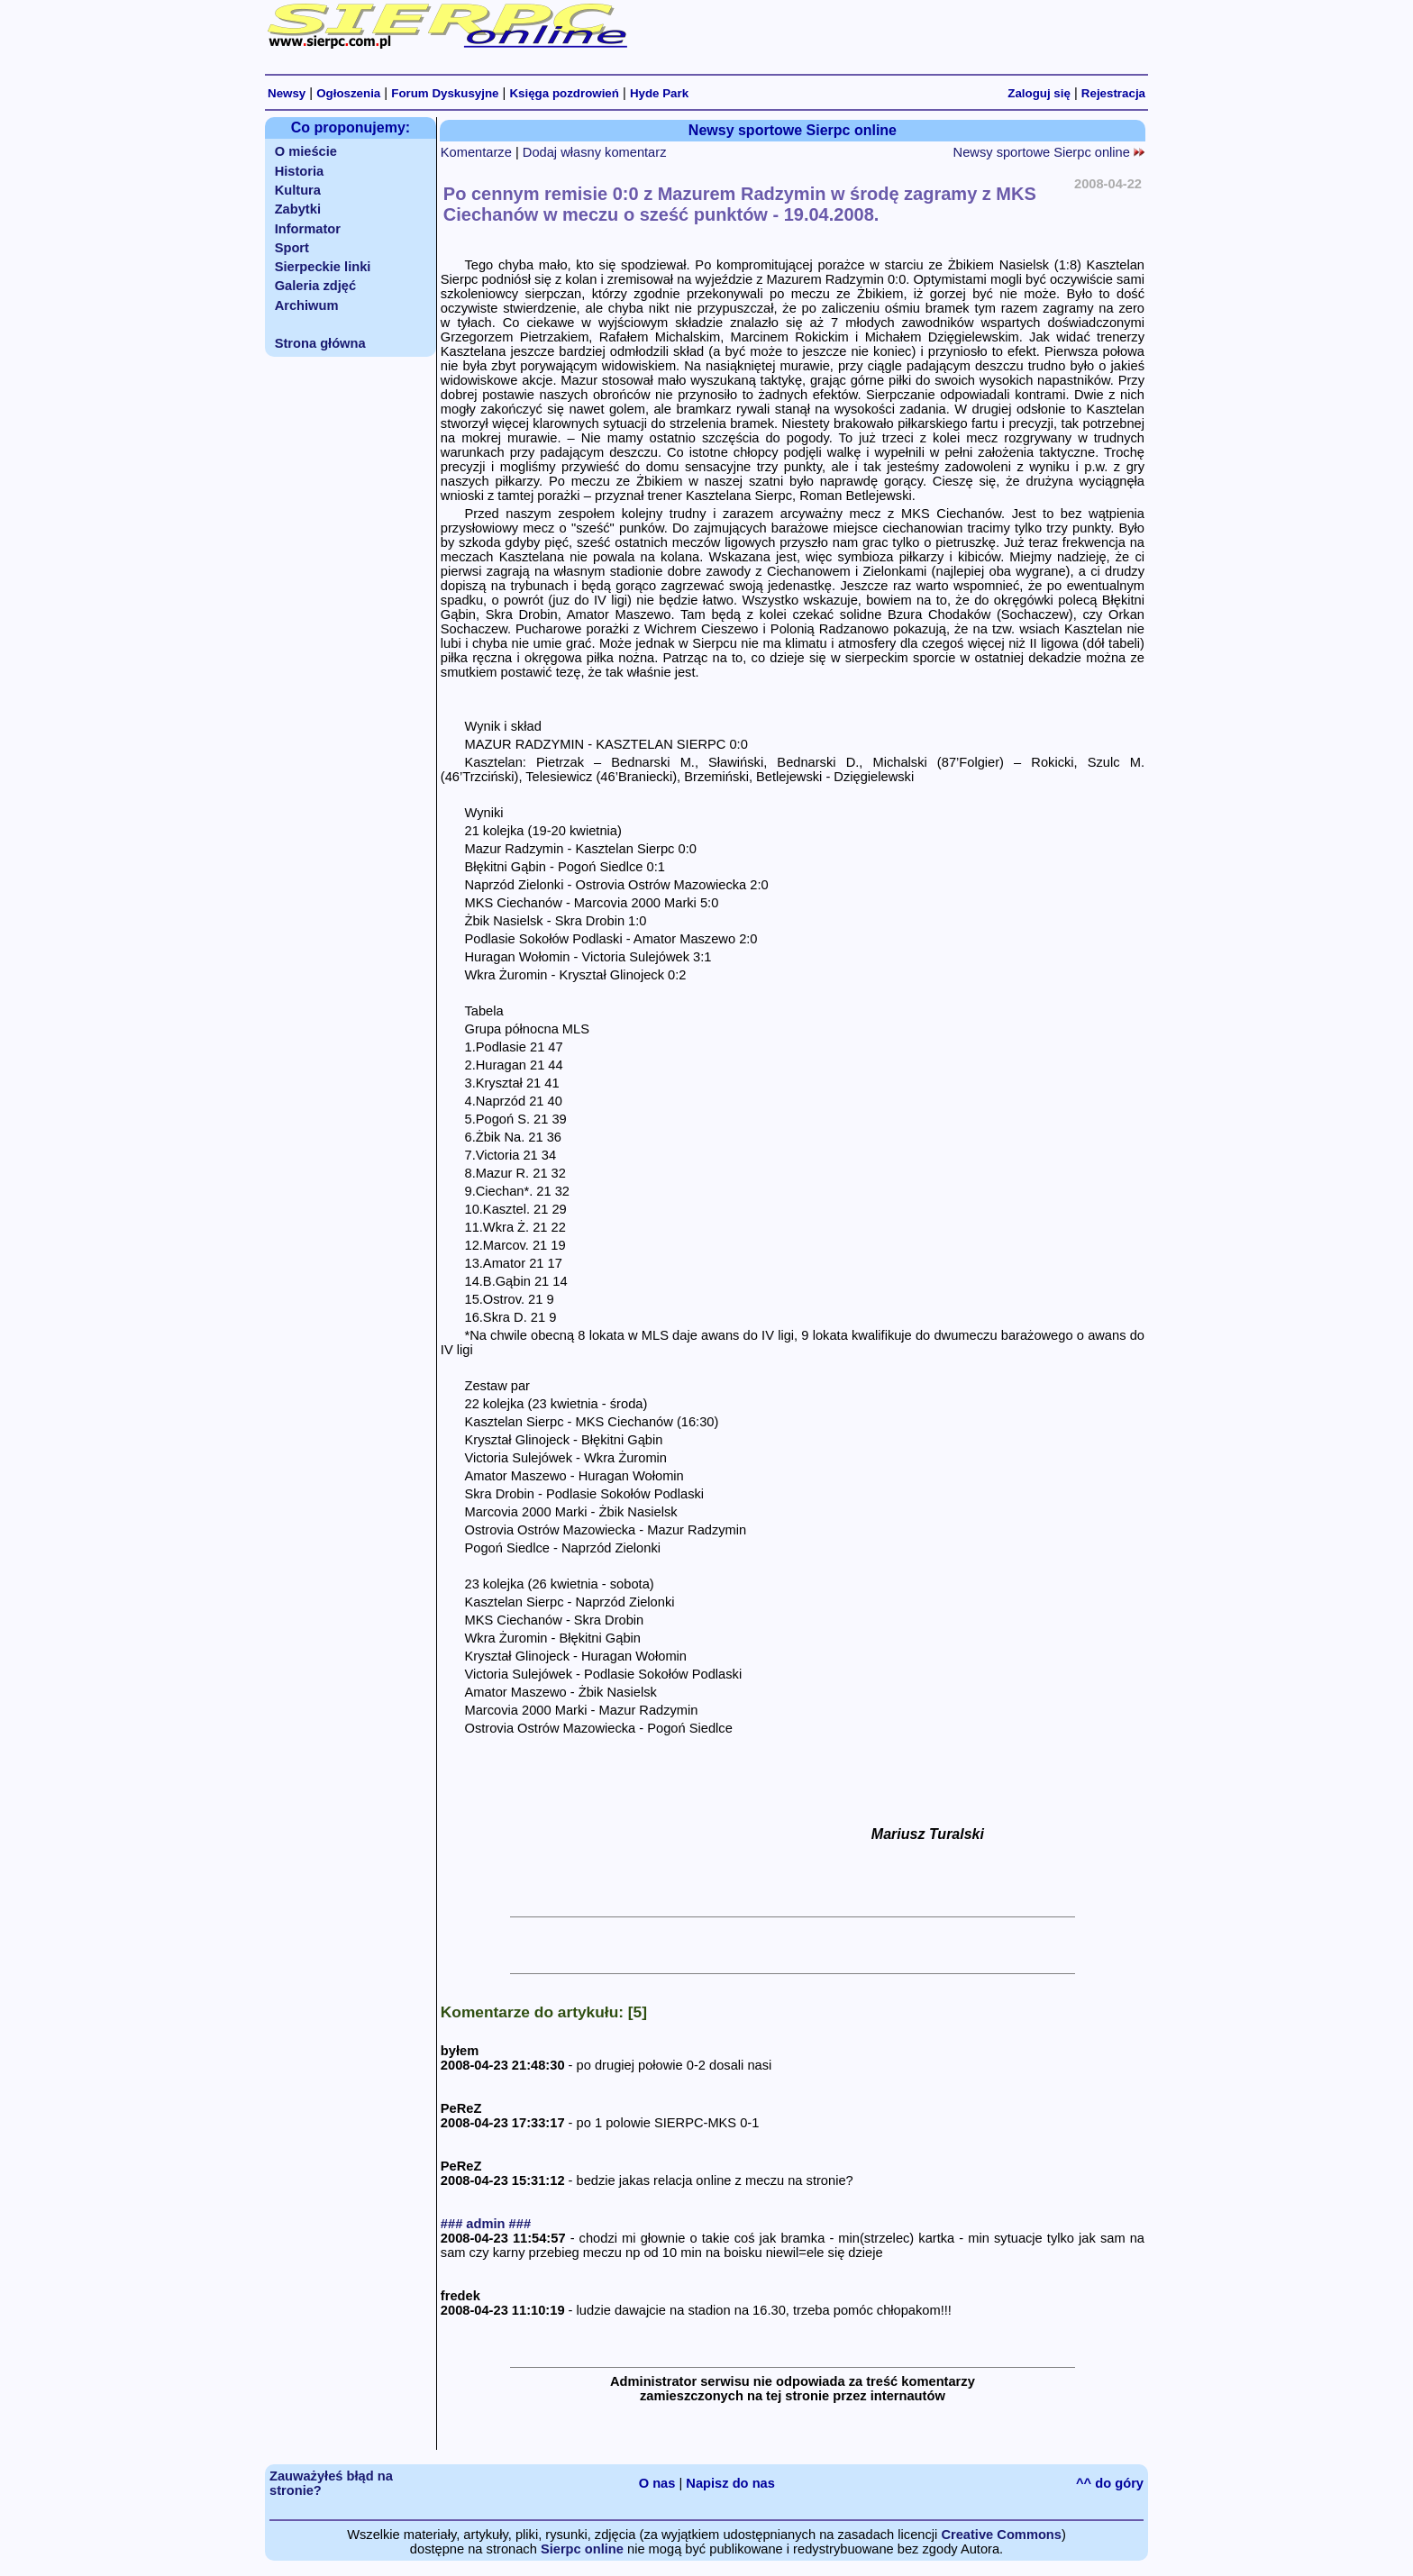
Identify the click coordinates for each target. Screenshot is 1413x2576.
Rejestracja (1113, 93)
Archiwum (307, 305)
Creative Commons (1001, 2534)
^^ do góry (1110, 2483)
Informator (308, 229)
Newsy (286, 93)
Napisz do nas (730, 2483)
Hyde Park (659, 93)
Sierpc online (582, 2549)
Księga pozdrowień (563, 93)
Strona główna (320, 343)
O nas (657, 2483)
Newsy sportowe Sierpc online (1048, 152)
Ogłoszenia (348, 93)
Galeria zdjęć (315, 285)
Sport (292, 248)
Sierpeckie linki (323, 266)
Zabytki (298, 209)
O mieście (306, 151)
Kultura (298, 190)
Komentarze (476, 152)
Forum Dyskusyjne (444, 93)
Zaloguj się (1039, 93)
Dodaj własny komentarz (595, 152)
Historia (299, 171)
